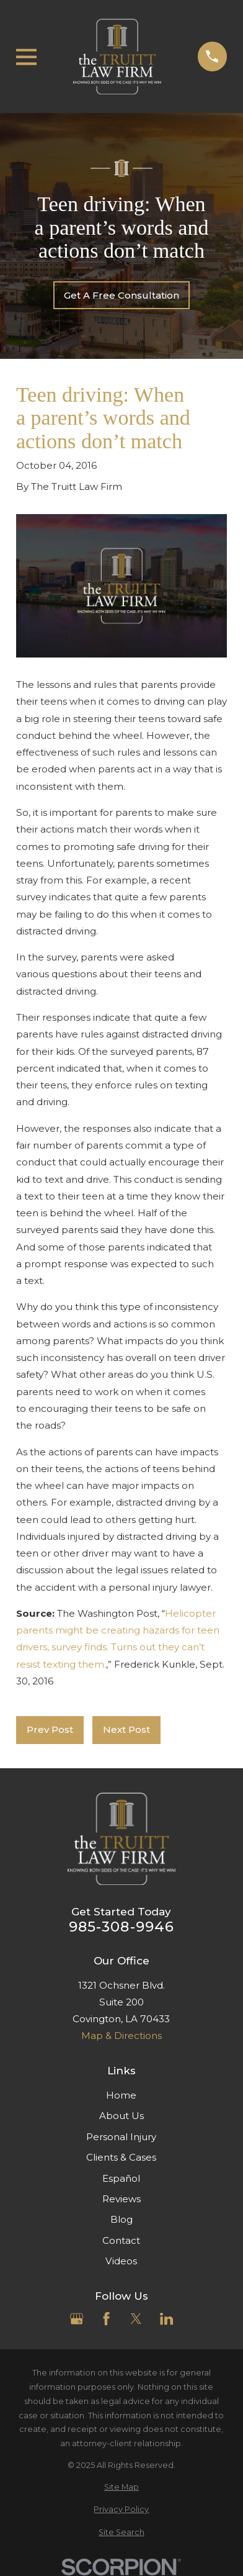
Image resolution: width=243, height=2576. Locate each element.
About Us (121, 2116)
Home (121, 2095)
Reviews (121, 2199)
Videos (121, 2261)
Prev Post (50, 1729)
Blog (121, 2219)
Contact (121, 2240)
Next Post (126, 1729)
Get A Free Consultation (121, 295)
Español (121, 2178)
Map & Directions (121, 2035)
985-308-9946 (122, 1927)
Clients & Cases (121, 2157)
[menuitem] (121, 2487)
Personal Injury (121, 2137)
